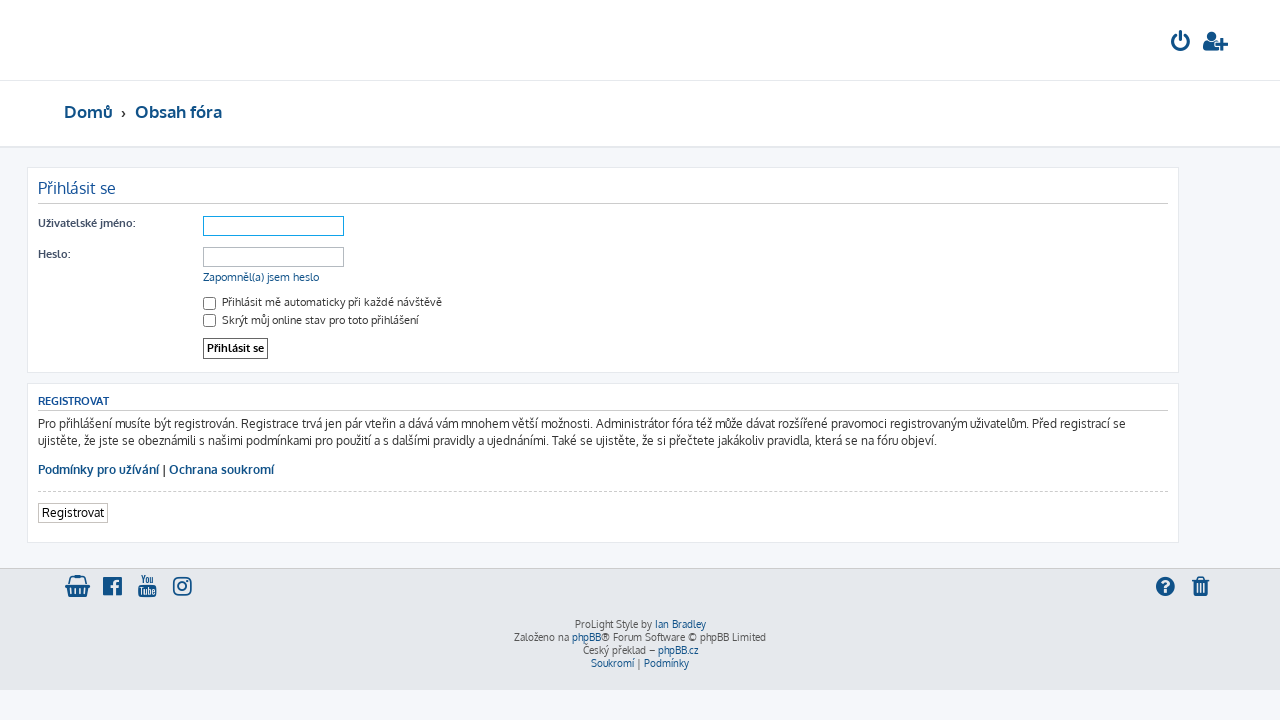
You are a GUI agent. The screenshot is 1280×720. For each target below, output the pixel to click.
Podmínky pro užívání (135, 469)
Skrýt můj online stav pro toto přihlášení (347, 320)
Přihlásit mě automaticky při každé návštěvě (359, 302)
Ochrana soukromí (258, 469)
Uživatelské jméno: (123, 223)
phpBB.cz (678, 650)
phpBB (586, 637)
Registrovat (110, 512)
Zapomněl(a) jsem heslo (298, 277)
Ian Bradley (680, 624)
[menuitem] (1181, 43)
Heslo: (91, 254)
